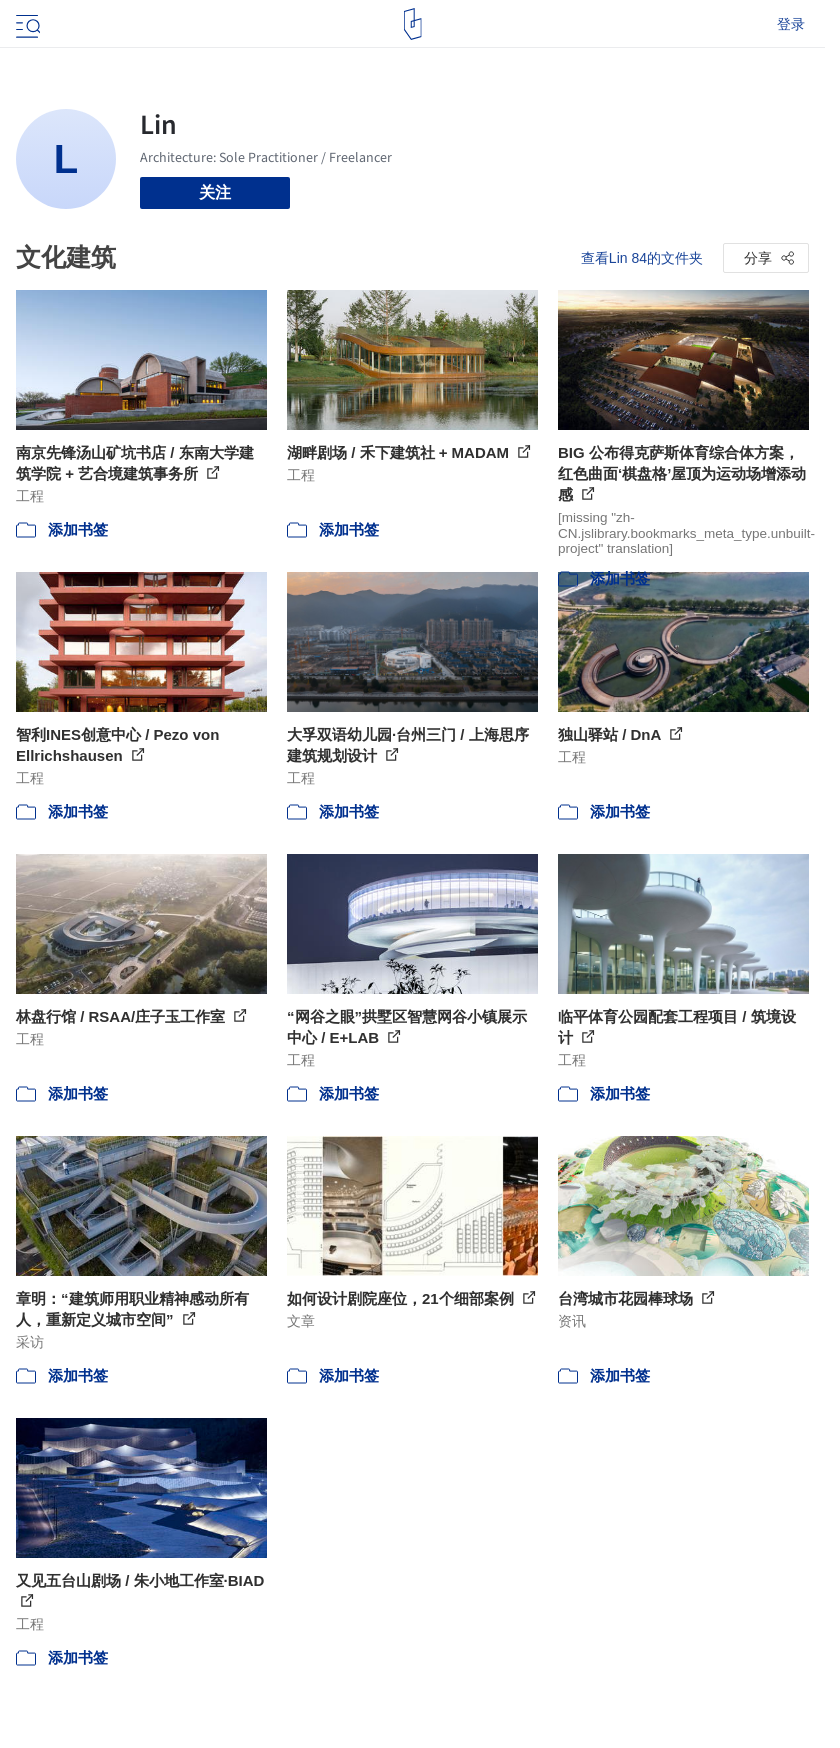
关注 (215, 192)
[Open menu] (26, 24)
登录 (791, 24)
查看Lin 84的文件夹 (642, 258)
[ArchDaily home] (412, 24)
